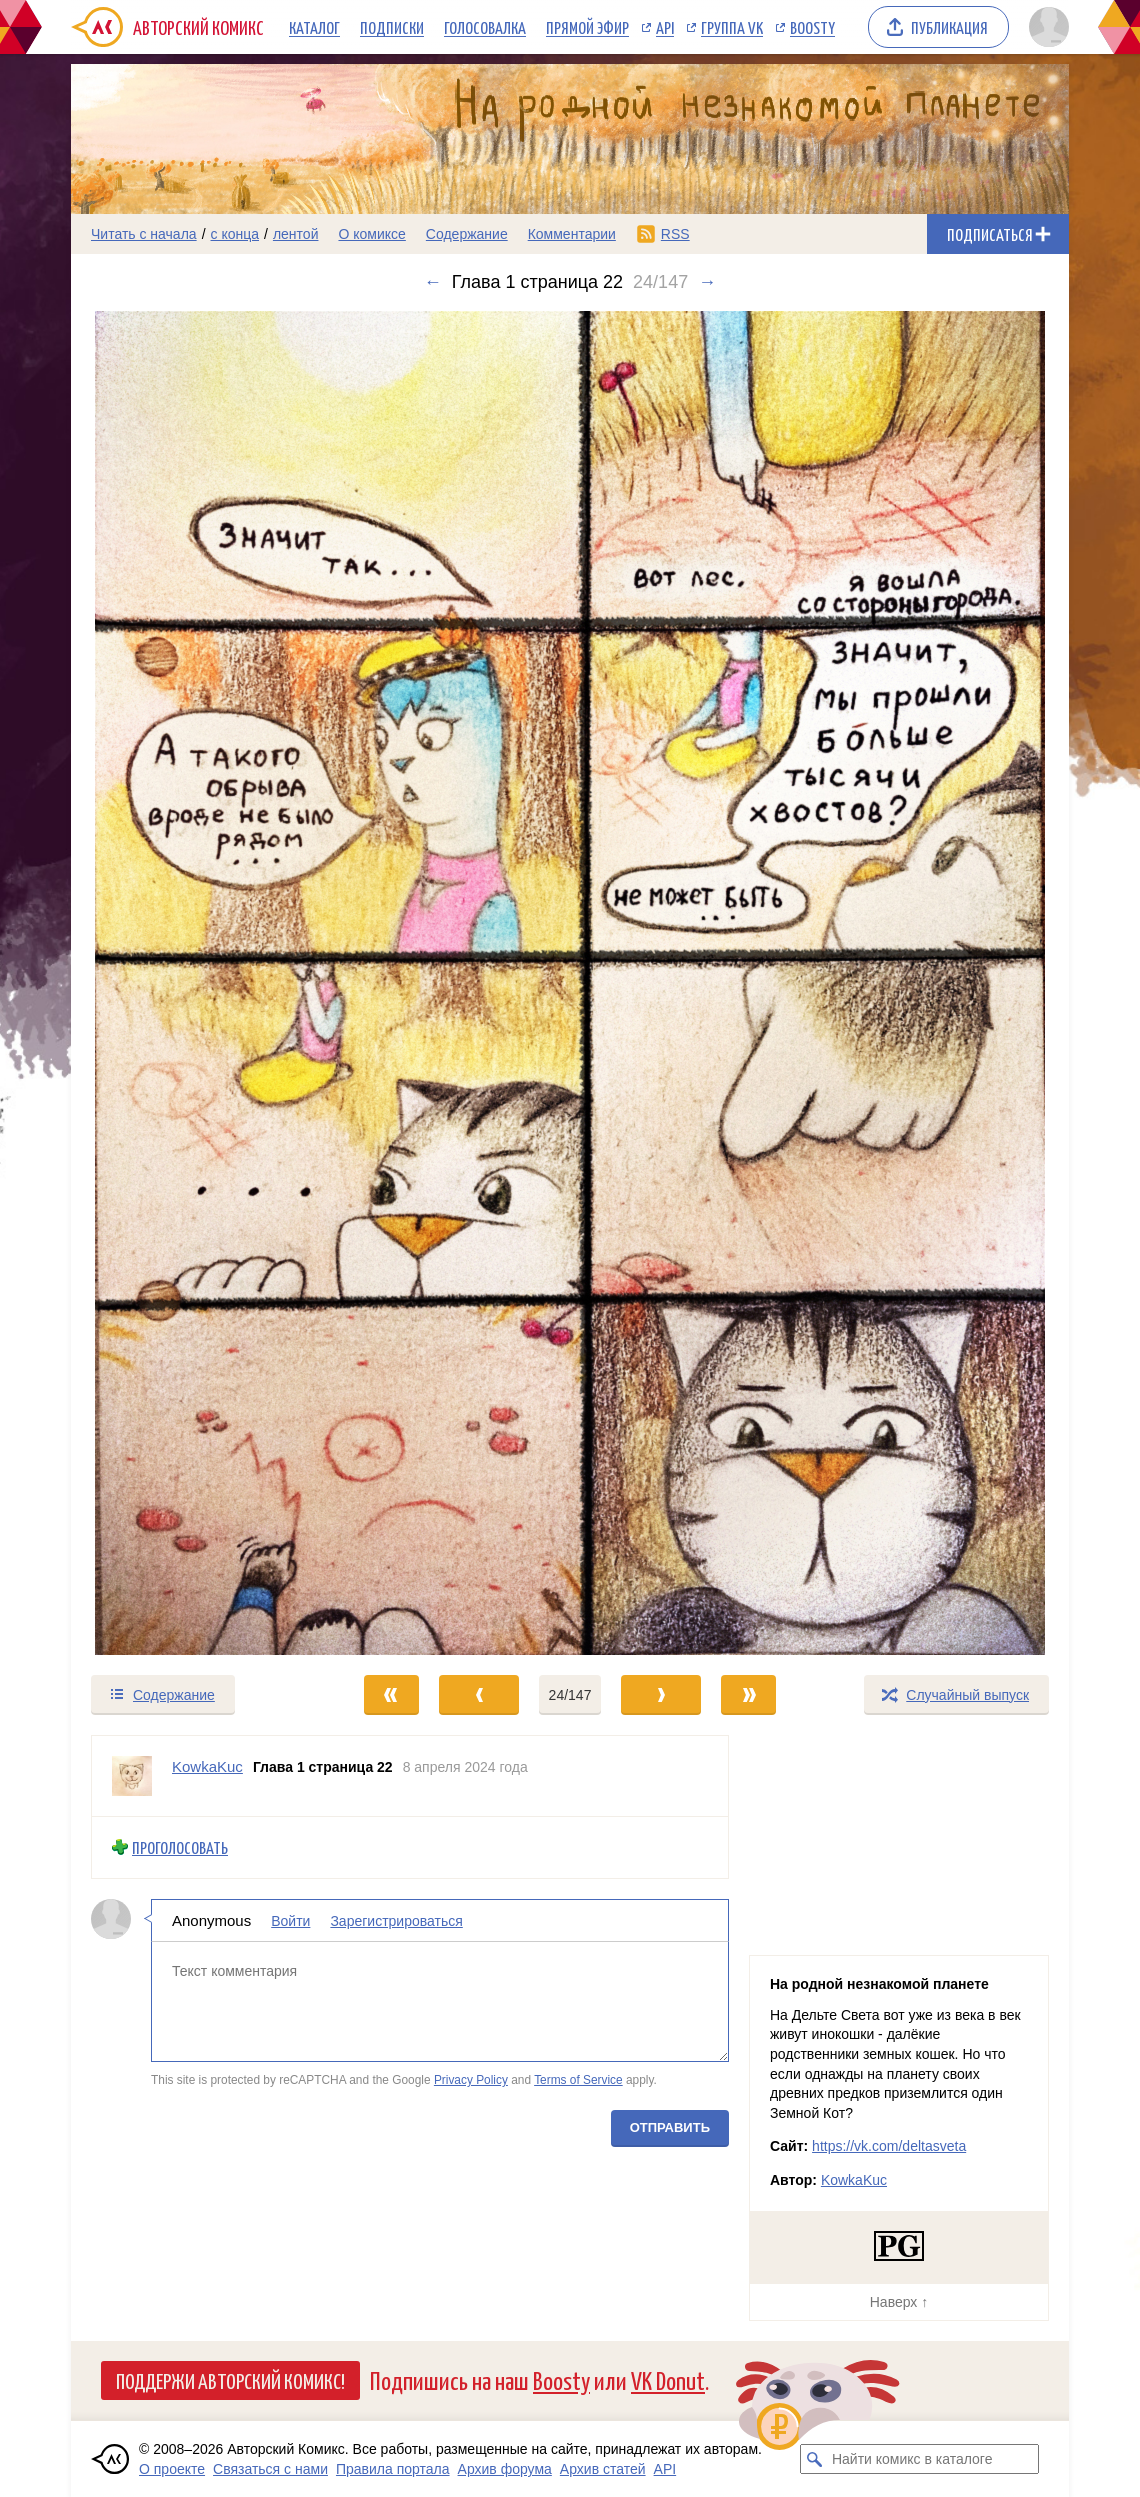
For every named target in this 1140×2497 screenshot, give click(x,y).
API (665, 27)
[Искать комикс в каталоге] (815, 2459)
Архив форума (505, 2469)
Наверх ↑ (899, 2302)
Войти (290, 1920)
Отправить (670, 2126)
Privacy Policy (471, 2080)
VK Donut (668, 2379)
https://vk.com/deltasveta (889, 2146)
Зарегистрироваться (396, 1920)
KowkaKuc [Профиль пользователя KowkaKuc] (207, 1766)
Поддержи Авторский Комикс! (230, 2380)
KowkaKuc (854, 2180)
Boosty (812, 27)
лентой (296, 234)
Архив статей (603, 2469)
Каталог (314, 27)
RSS (675, 234)
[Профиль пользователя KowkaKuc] (132, 1776)
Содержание (467, 234)
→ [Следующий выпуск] (707, 282)
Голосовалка (485, 27)
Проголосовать (180, 1847)
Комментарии (572, 234)
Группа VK (732, 27)
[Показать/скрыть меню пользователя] (1045, 27)
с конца (235, 234)
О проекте (172, 2469)
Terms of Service (578, 2080)
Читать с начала (144, 234)
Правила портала (393, 2469)
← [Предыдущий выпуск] (433, 282)
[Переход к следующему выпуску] (570, 983)
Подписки (392, 27)
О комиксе (371, 234)
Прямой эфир (587, 27)
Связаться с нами (270, 2469)
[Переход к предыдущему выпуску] (196, 983)
